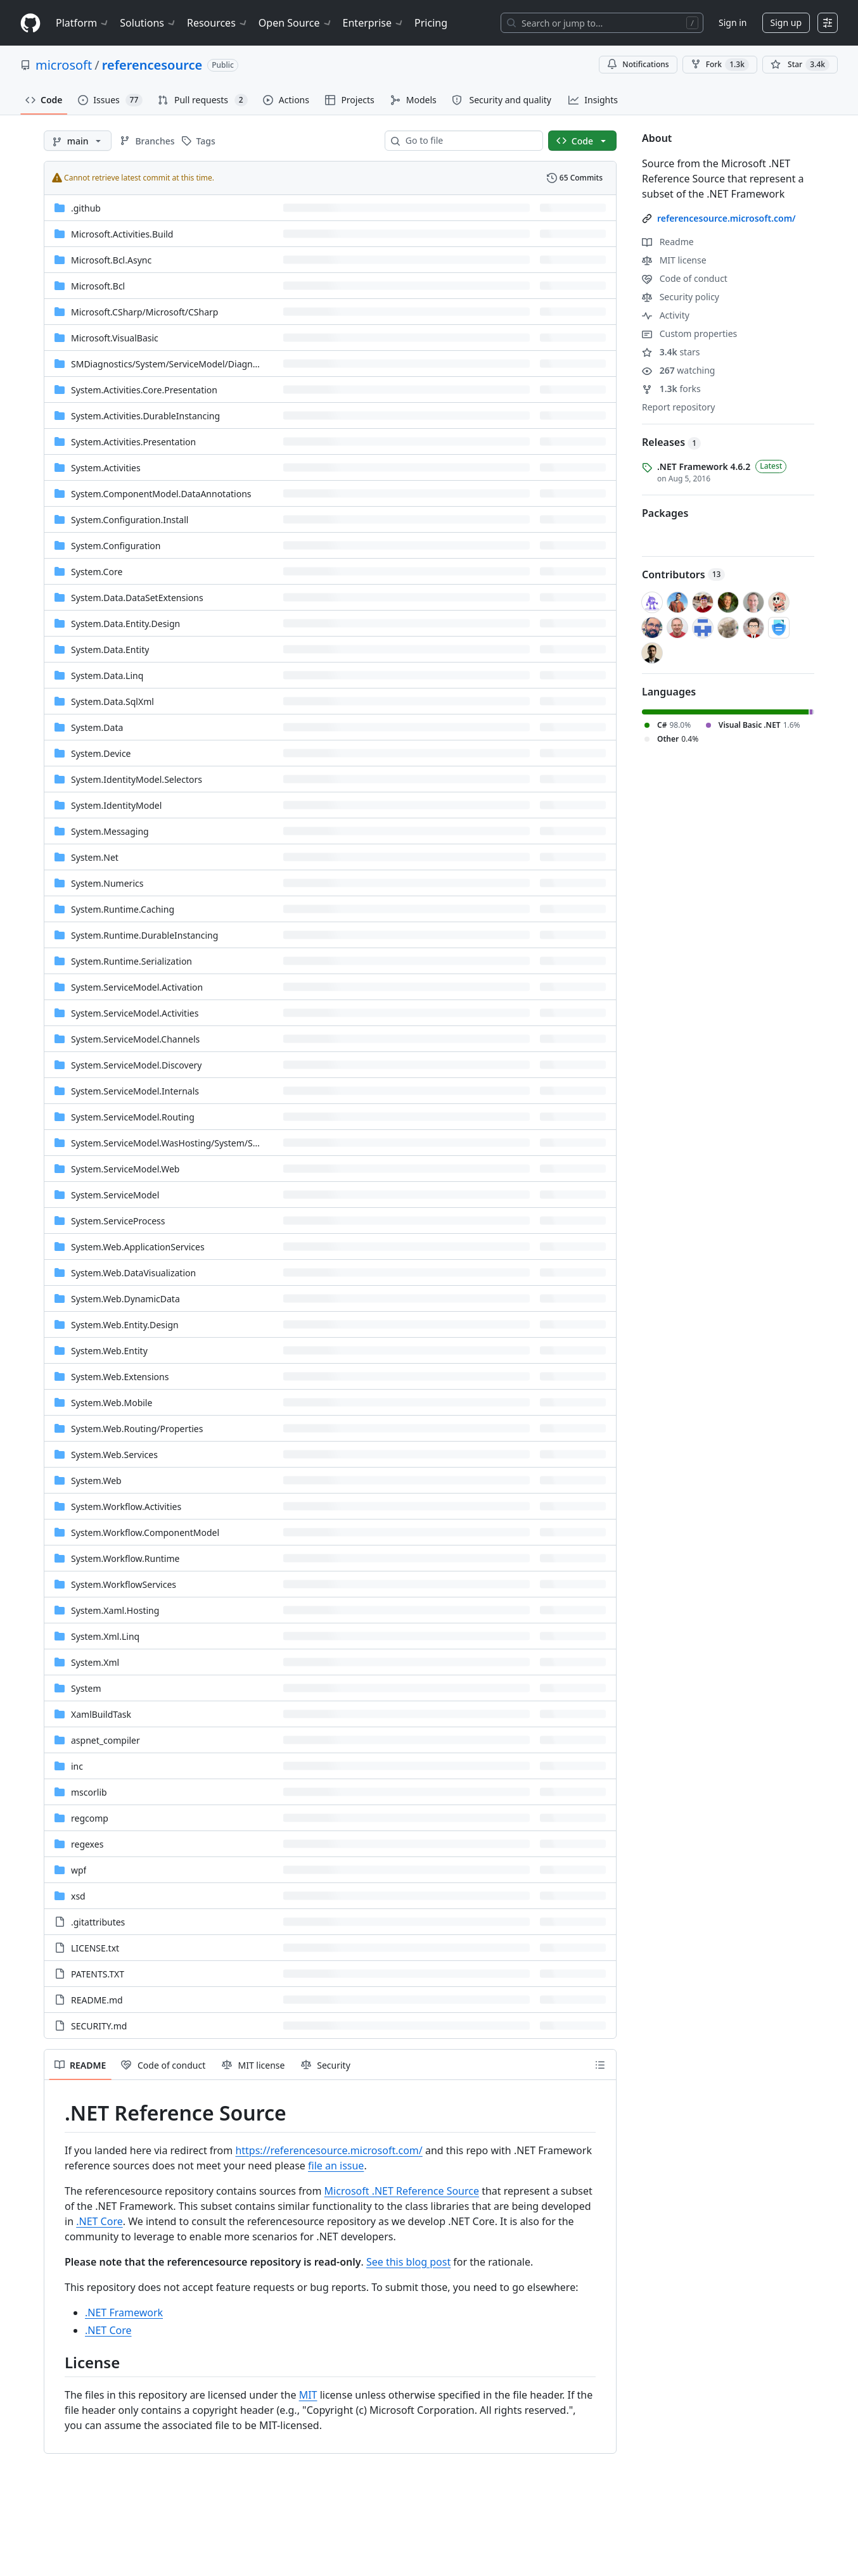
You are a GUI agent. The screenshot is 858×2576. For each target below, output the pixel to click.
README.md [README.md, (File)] (97, 2000)
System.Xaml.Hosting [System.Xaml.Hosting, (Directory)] (115, 1610)
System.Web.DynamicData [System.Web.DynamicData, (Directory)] (125, 1299)
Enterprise (373, 23)
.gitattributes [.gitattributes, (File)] (98, 1922)
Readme (668, 242)
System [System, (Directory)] (86, 1688)
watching (678, 370)
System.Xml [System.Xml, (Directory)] (95, 1662)
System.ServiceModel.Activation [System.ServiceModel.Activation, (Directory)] (137, 987)
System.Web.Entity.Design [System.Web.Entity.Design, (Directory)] (125, 1325)
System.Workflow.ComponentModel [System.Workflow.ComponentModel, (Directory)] (145, 1532)
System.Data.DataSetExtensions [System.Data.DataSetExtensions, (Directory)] (137, 598)
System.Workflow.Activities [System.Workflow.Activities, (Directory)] (126, 1507)
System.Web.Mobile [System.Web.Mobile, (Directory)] (111, 1403)
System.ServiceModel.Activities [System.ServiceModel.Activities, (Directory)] (134, 1013)
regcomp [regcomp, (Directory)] (89, 1818)
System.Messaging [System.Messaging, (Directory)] (110, 831)
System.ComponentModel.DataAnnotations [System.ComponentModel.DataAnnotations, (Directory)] (161, 494)
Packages (665, 513)
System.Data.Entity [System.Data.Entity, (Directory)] (110, 650)
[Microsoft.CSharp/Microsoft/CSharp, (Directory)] (144, 312)
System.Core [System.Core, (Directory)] (96, 572)
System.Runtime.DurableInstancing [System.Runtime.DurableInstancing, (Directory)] (144, 935)
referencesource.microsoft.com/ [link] (726, 218)
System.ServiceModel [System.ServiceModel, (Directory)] (115, 1195)
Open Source (296, 23)
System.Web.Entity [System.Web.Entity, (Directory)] (109, 1351)
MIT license (674, 260)
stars (671, 352)
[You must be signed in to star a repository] (800, 64)
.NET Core (99, 2221)
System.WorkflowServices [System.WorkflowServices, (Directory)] (123, 1584)
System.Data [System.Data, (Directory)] (97, 727)
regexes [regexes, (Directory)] (87, 1844)
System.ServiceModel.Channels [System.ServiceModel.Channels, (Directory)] (135, 1039)
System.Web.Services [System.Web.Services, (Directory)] (114, 1455)
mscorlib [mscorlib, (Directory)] (89, 1792)
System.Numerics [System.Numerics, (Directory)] (107, 883)
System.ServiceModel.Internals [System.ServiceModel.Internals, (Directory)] (135, 1091)
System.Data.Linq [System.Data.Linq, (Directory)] (107, 675)
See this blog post (408, 2262)
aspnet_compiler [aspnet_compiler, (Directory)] (105, 1740)
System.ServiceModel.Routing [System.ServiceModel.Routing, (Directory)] (133, 1117)
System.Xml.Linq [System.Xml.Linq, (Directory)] (105, 1636)
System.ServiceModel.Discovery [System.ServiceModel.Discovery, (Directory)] (136, 1065)
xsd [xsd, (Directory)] (78, 1896)
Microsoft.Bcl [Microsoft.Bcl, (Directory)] (98, 286)
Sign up (786, 22)
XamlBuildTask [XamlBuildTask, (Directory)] (101, 1714)
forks (671, 389)
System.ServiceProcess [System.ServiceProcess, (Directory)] (118, 1221)
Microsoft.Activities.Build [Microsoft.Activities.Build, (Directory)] (122, 234)
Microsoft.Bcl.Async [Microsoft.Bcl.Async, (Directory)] (111, 260)
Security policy (680, 297)
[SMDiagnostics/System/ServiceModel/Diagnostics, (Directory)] (173, 364)
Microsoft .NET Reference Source (401, 2191)
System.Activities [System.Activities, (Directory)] (106, 468)
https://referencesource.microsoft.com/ (328, 2150)
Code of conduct (684, 278)
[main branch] (78, 140)
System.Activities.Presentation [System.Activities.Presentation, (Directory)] (133, 442)
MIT (308, 2395)
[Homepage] (30, 23)
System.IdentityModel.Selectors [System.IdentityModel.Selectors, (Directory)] (136, 779)
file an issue (336, 2166)
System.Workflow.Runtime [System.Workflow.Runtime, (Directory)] (125, 1558)
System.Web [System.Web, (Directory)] (96, 1481)
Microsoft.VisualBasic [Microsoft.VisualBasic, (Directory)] (114, 338)
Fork (720, 64)
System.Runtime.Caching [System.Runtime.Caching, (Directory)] (122, 909)
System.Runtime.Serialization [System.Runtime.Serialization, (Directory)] (131, 961)
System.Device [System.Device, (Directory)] (101, 753)
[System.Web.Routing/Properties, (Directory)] (137, 1429)
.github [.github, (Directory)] (86, 208)
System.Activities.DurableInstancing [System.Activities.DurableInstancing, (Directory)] (145, 416)
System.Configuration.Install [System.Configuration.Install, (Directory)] (129, 520)
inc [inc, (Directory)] (77, 1766)
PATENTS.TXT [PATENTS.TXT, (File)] (97, 1974)
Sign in (732, 22)
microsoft (63, 64)
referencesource (152, 64)
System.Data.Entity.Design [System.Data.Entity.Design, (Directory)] (125, 624)
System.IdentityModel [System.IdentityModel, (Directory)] (116, 805)
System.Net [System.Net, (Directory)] (94, 857)
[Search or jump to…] (602, 22)
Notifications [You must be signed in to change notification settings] (638, 64)
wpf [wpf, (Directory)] (78, 1870)
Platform (83, 23)
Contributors (683, 574)
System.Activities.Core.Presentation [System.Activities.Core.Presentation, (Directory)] (144, 390)
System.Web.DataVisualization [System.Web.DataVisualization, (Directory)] (133, 1273)
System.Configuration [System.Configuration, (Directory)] (115, 546)
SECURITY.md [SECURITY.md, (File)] (99, 2026)
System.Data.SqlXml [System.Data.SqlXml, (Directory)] (112, 701)
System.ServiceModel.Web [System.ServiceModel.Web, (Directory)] (125, 1169)
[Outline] (600, 2065)
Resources (217, 23)
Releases (671, 442)
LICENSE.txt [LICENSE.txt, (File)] (95, 1948)
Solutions (148, 23)
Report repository (678, 407)
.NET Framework (124, 2312)
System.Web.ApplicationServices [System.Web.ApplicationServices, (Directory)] (138, 1247)
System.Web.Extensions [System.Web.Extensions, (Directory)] (120, 1377)
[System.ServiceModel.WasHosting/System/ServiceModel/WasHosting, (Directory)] (214, 1143)
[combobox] (469, 140)
